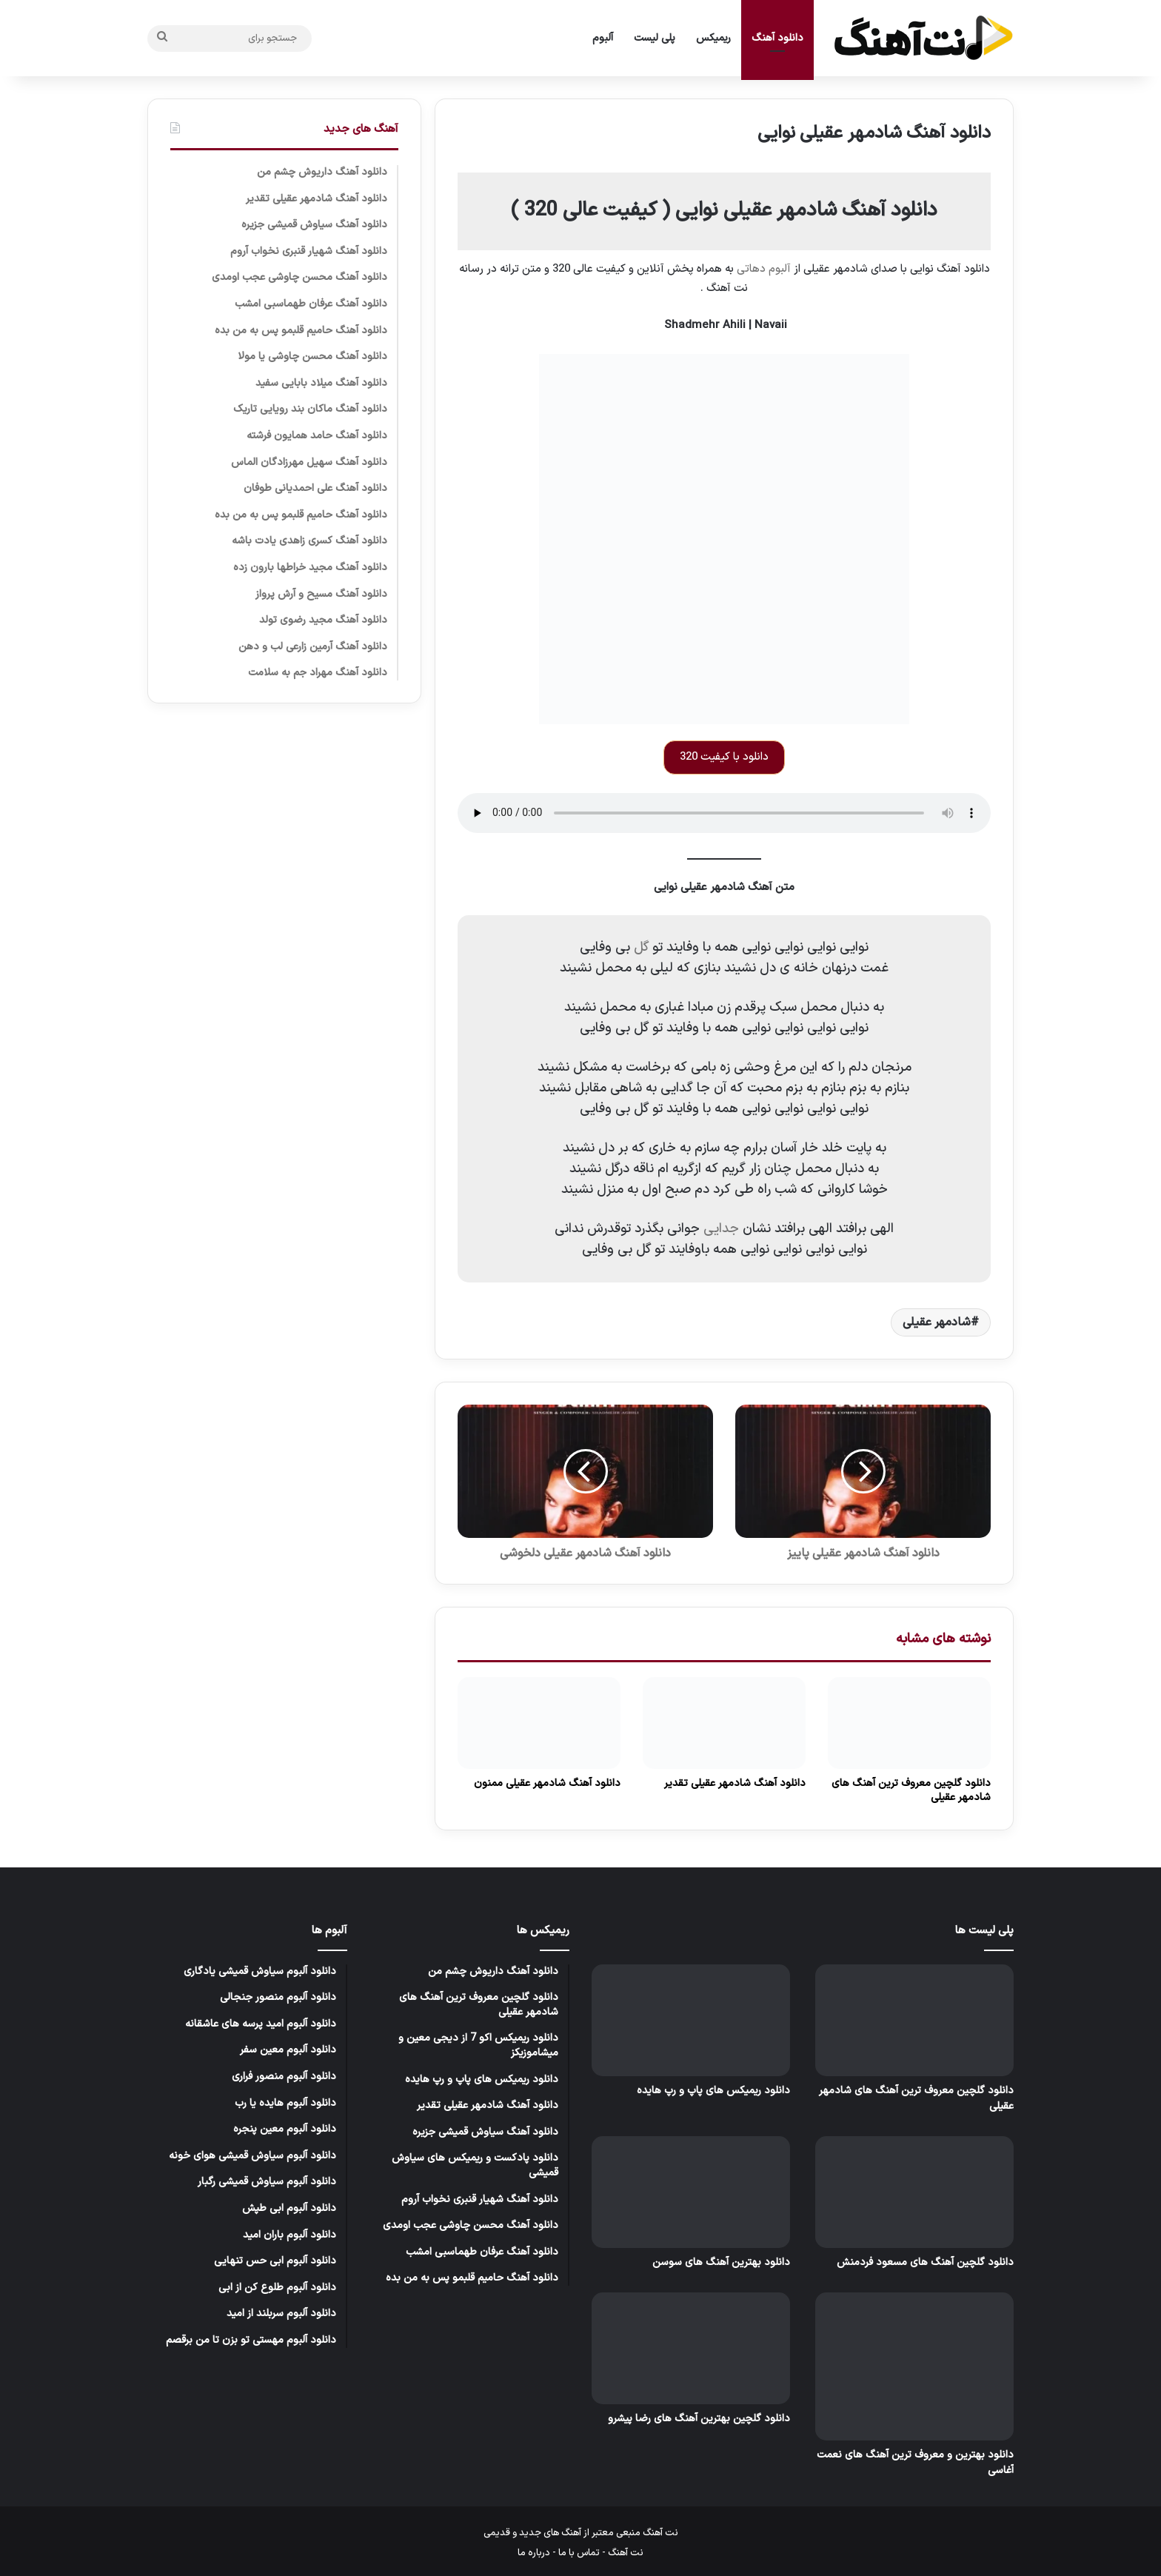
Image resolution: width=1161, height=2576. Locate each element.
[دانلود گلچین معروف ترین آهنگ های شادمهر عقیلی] (909, 1723)
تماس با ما (579, 2553)
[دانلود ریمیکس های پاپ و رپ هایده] (691, 2020)
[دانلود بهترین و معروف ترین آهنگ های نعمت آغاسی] (914, 2366)
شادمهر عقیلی (937, 1322)
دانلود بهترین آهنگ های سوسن (721, 2262)
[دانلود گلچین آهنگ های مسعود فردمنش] (914, 2192)
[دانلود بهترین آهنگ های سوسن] (691, 2192)
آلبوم (602, 38)
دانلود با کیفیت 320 (724, 757)
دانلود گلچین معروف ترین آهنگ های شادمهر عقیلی (911, 1790)
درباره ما (534, 2553)
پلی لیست (654, 38)
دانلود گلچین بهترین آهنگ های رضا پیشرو (699, 2418)
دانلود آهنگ (777, 38)
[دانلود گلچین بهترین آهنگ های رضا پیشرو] (691, 2348)
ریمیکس (713, 38)
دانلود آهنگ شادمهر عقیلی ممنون (547, 1783)
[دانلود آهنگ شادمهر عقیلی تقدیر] (724, 1723)
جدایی (721, 1229)
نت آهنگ (625, 2553)
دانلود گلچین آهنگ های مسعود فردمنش (925, 2262)
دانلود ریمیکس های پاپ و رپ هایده (713, 2090)
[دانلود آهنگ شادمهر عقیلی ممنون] (539, 1723)
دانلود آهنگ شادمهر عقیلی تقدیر (735, 1783)
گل (639, 947)
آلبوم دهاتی (764, 269)
